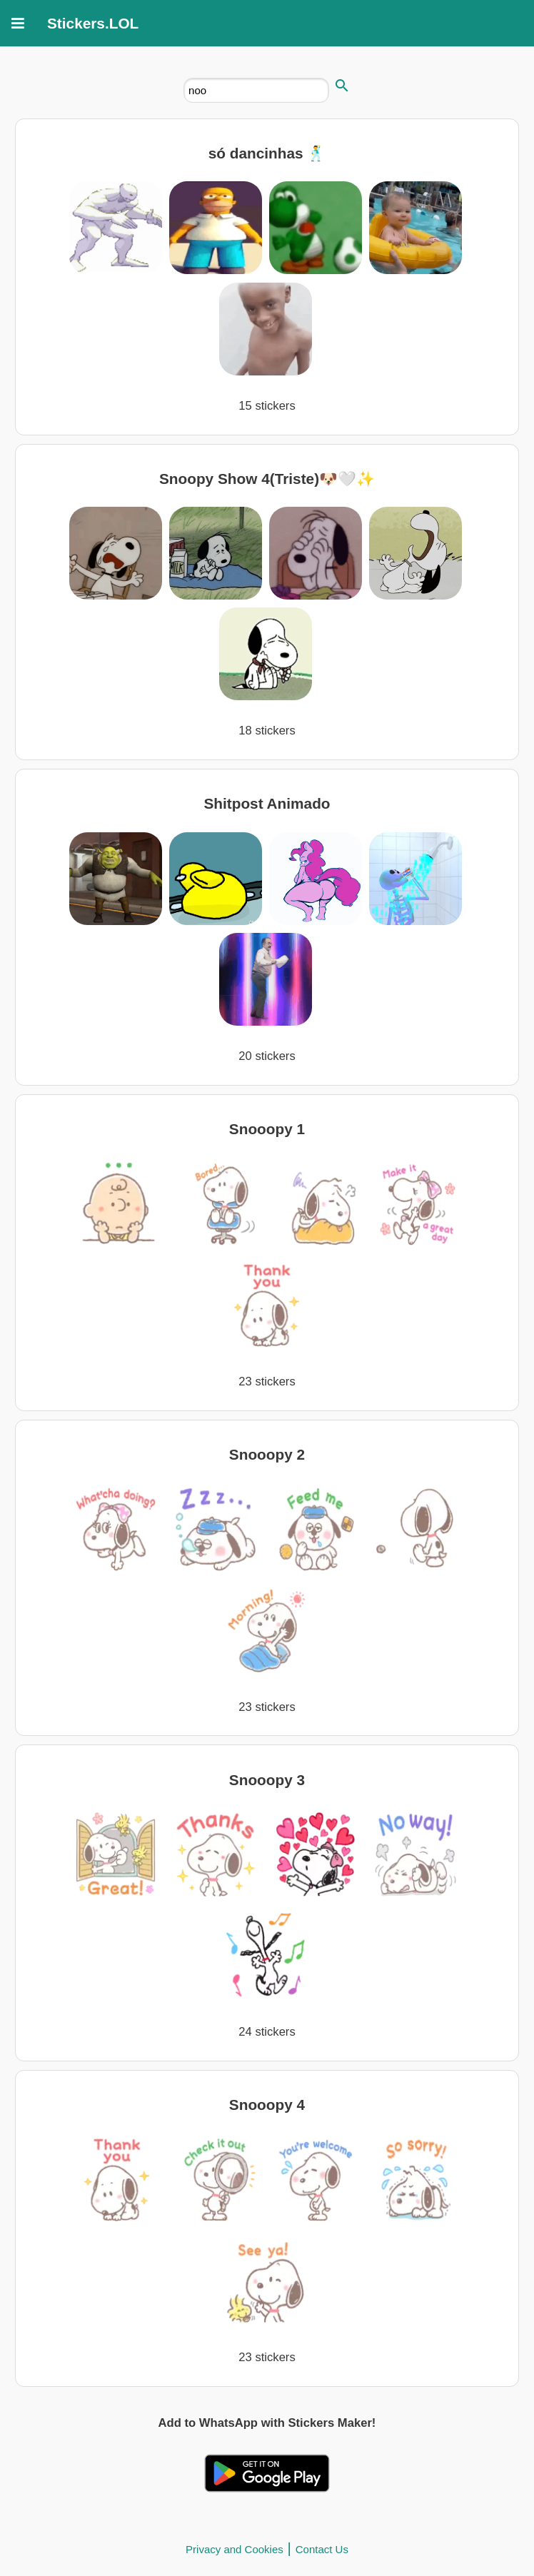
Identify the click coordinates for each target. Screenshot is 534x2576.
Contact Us (322, 2549)
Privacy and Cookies (234, 2549)
